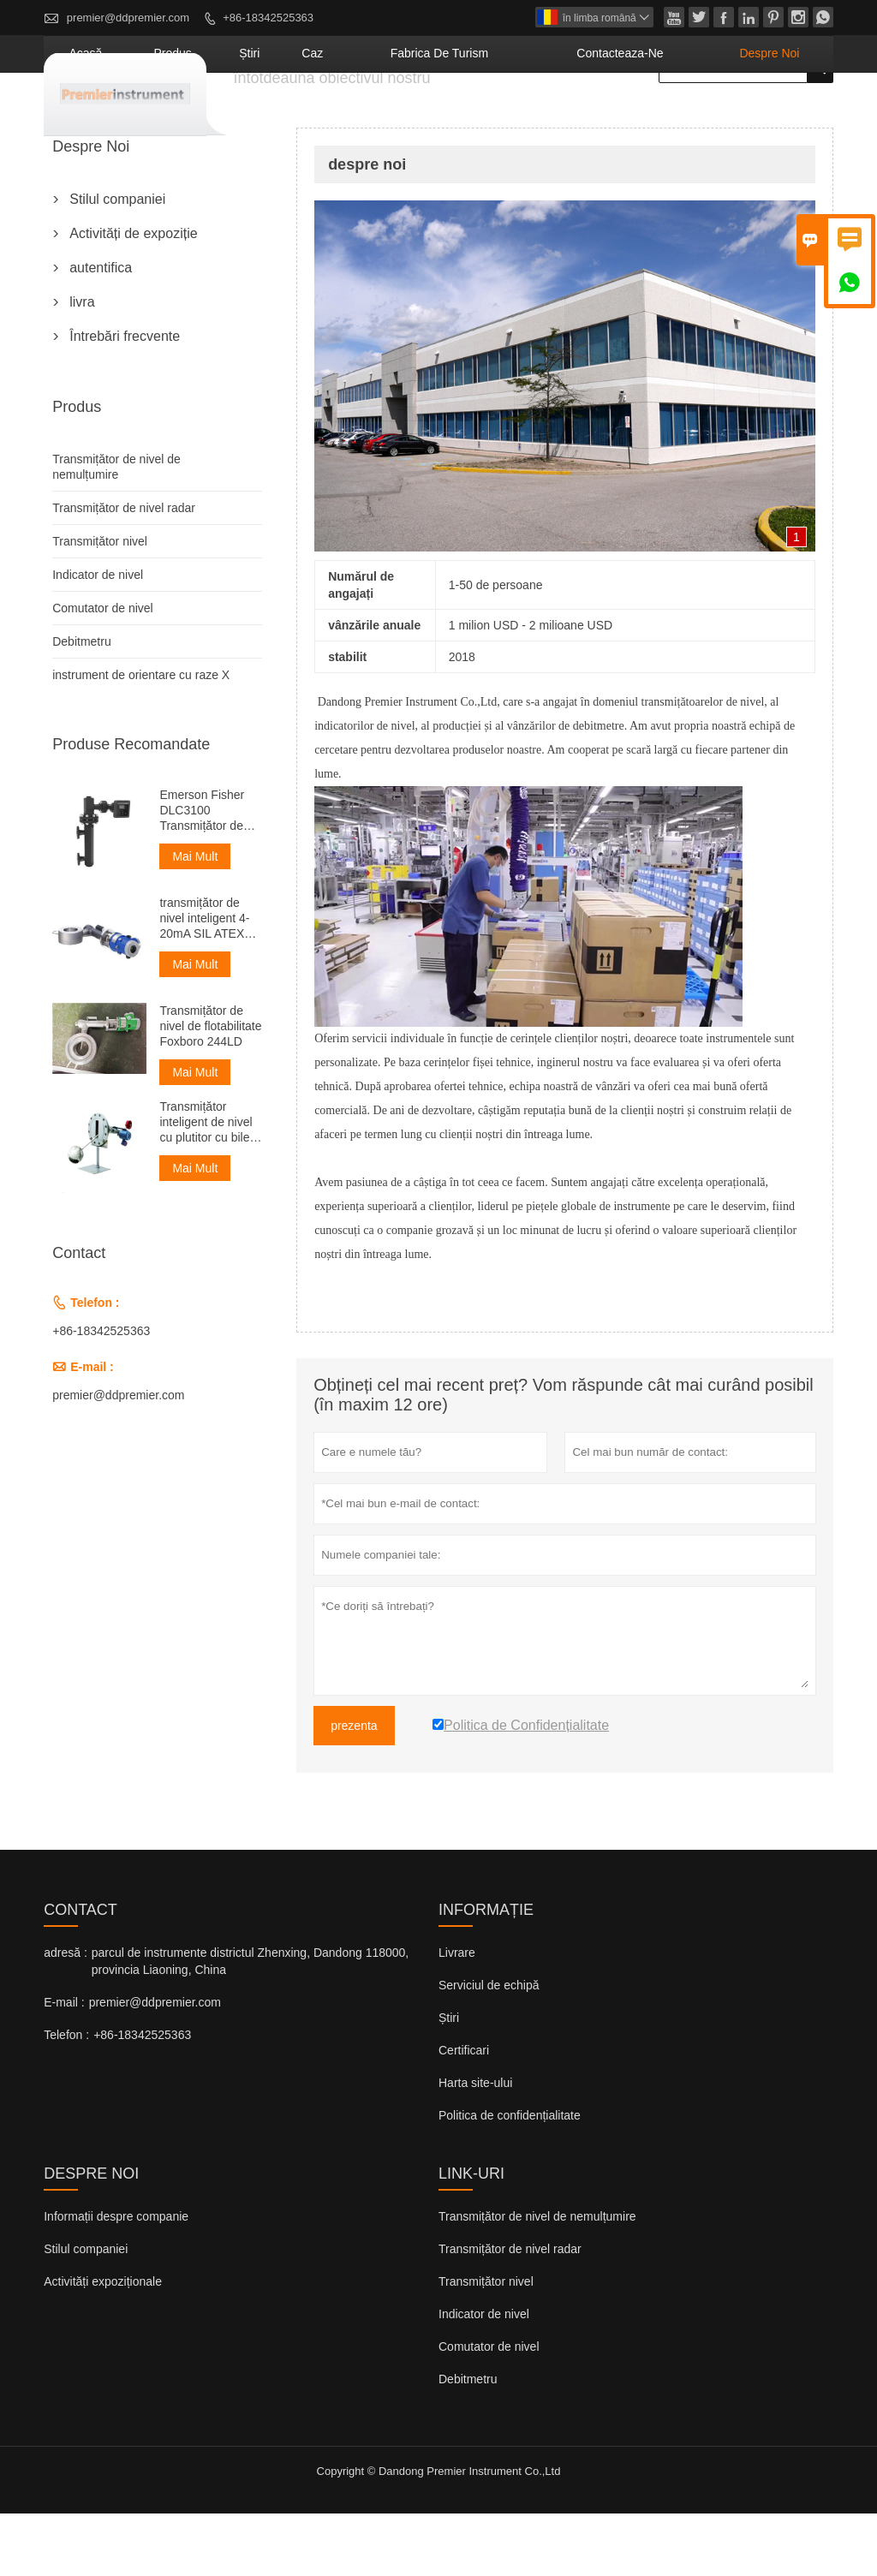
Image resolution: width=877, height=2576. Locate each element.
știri (389, 115)
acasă (265, 115)
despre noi (784, 115)
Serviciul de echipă (489, 2047)
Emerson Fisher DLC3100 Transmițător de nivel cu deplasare (207, 873)
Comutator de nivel (102, 670)
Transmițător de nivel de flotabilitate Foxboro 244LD (210, 1088)
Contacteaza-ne (671, 115)
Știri (448, 2080)
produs (331, 115)
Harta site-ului (475, 2145)
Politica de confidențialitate (509, 2178)
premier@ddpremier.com (128, 17)
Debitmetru (81, 704)
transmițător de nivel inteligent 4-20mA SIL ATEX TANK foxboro (204, 981)
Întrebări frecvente (124, 398)
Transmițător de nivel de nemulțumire (537, 2279)
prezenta (354, 1788)
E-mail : (64, 2065)
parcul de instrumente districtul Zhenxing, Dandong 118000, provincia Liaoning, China (250, 2023)
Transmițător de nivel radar (123, 570)
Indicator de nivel (97, 637)
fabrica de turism (533, 115)
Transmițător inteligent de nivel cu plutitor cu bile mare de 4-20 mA (205, 1185)
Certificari (463, 2113)
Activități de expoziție (133, 296)
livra (81, 364)
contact (80, 1972)
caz (437, 115)
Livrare (456, 2015)
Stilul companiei (117, 261)
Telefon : (66, 2097)
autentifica (100, 330)
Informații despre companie (116, 2279)
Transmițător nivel (99, 604)
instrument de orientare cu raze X (141, 737)
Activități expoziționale (103, 2344)
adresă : (65, 2015)
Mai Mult (195, 919)
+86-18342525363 (268, 17)
